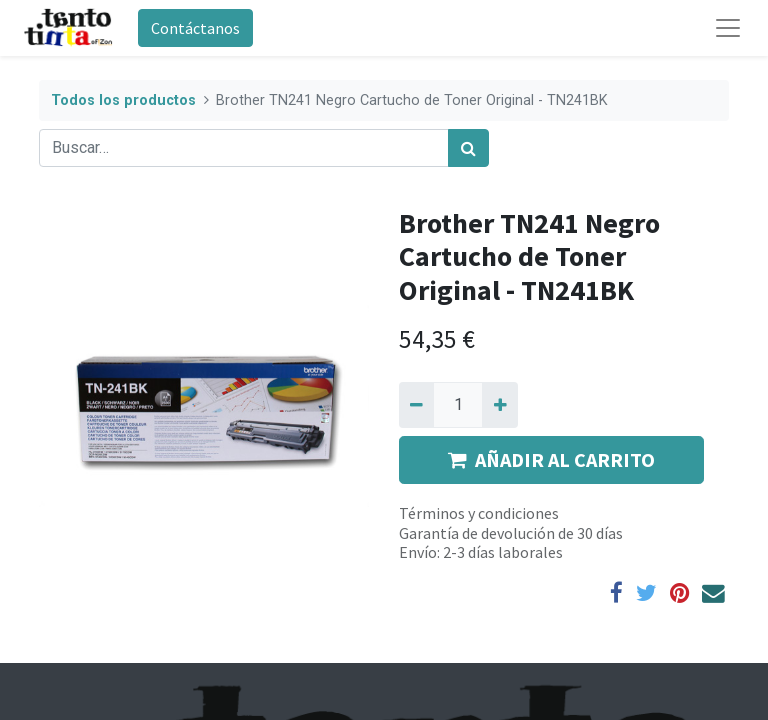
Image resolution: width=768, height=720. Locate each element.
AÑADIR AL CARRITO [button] (551, 459)
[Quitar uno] (416, 405)
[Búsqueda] (468, 148)
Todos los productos (123, 100)
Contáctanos (195, 28)
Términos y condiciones (479, 513)
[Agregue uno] (499, 405)
